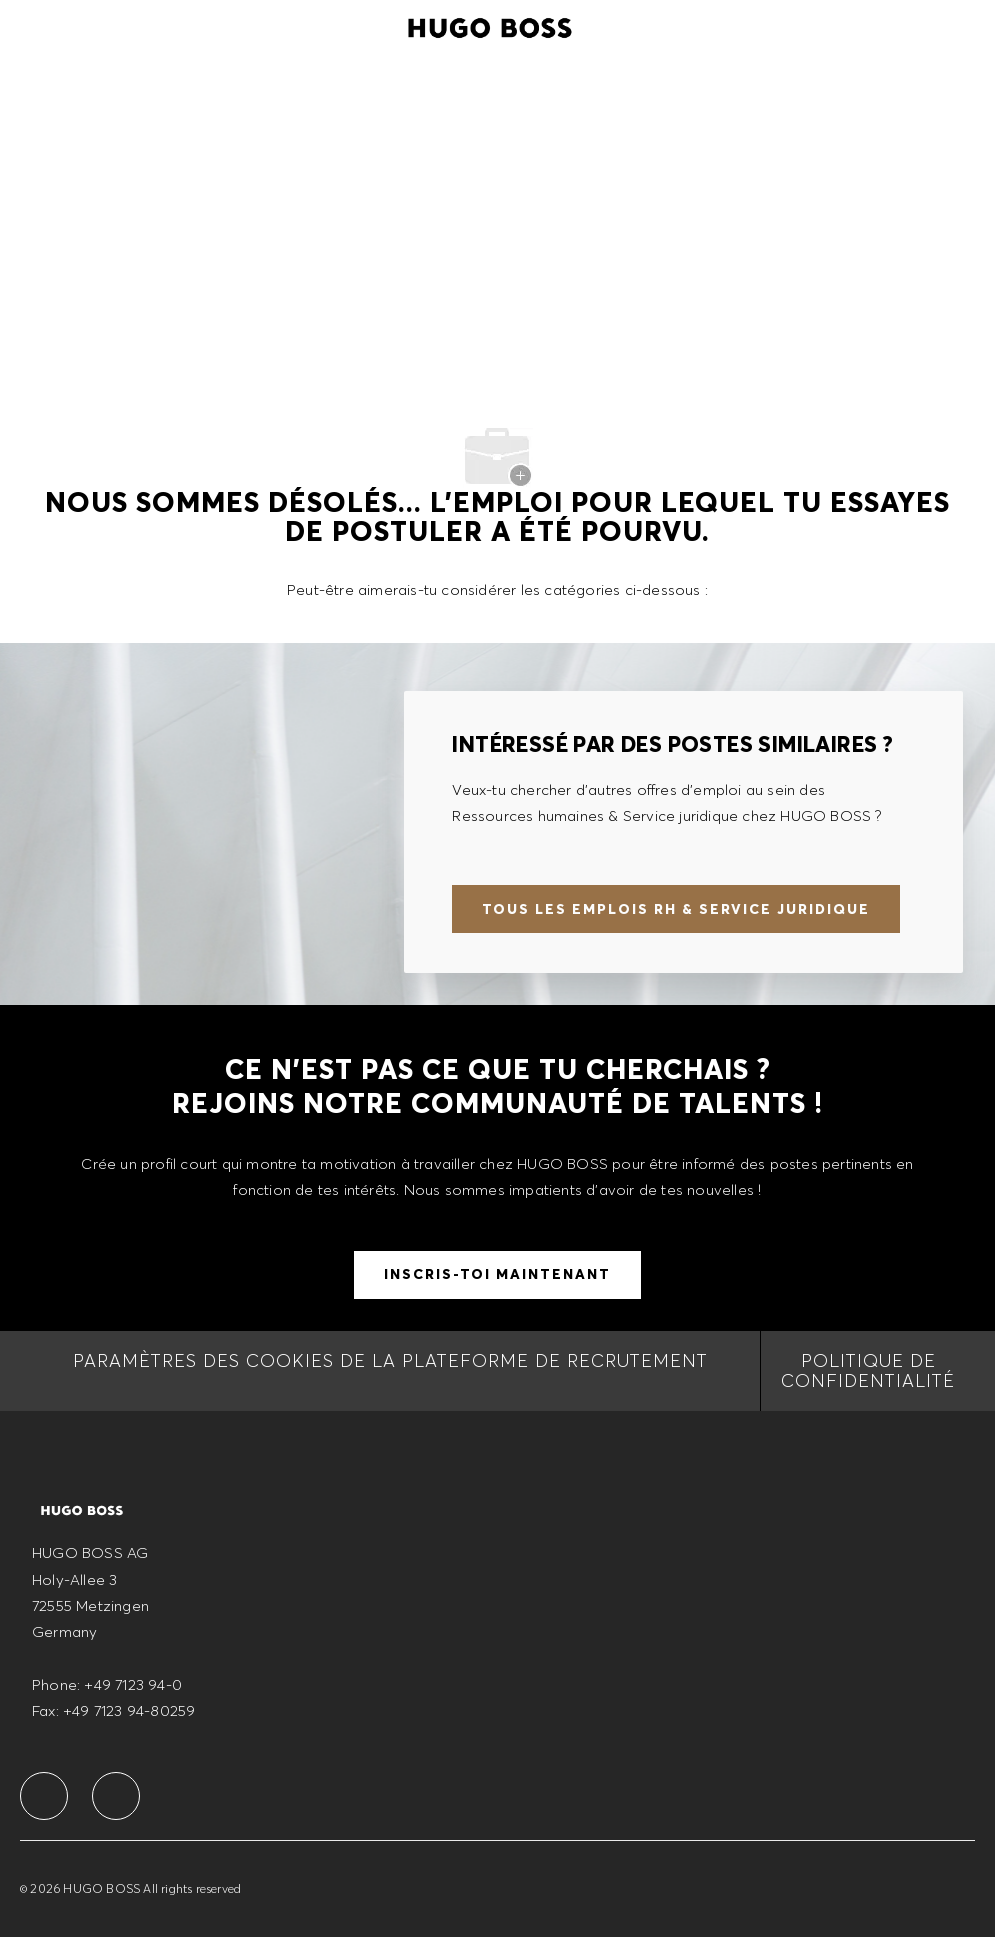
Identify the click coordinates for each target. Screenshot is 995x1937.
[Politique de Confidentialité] (868, 1371)
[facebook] (44, 1796)
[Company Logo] (490, 25)
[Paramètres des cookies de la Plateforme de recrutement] (390, 1371)
